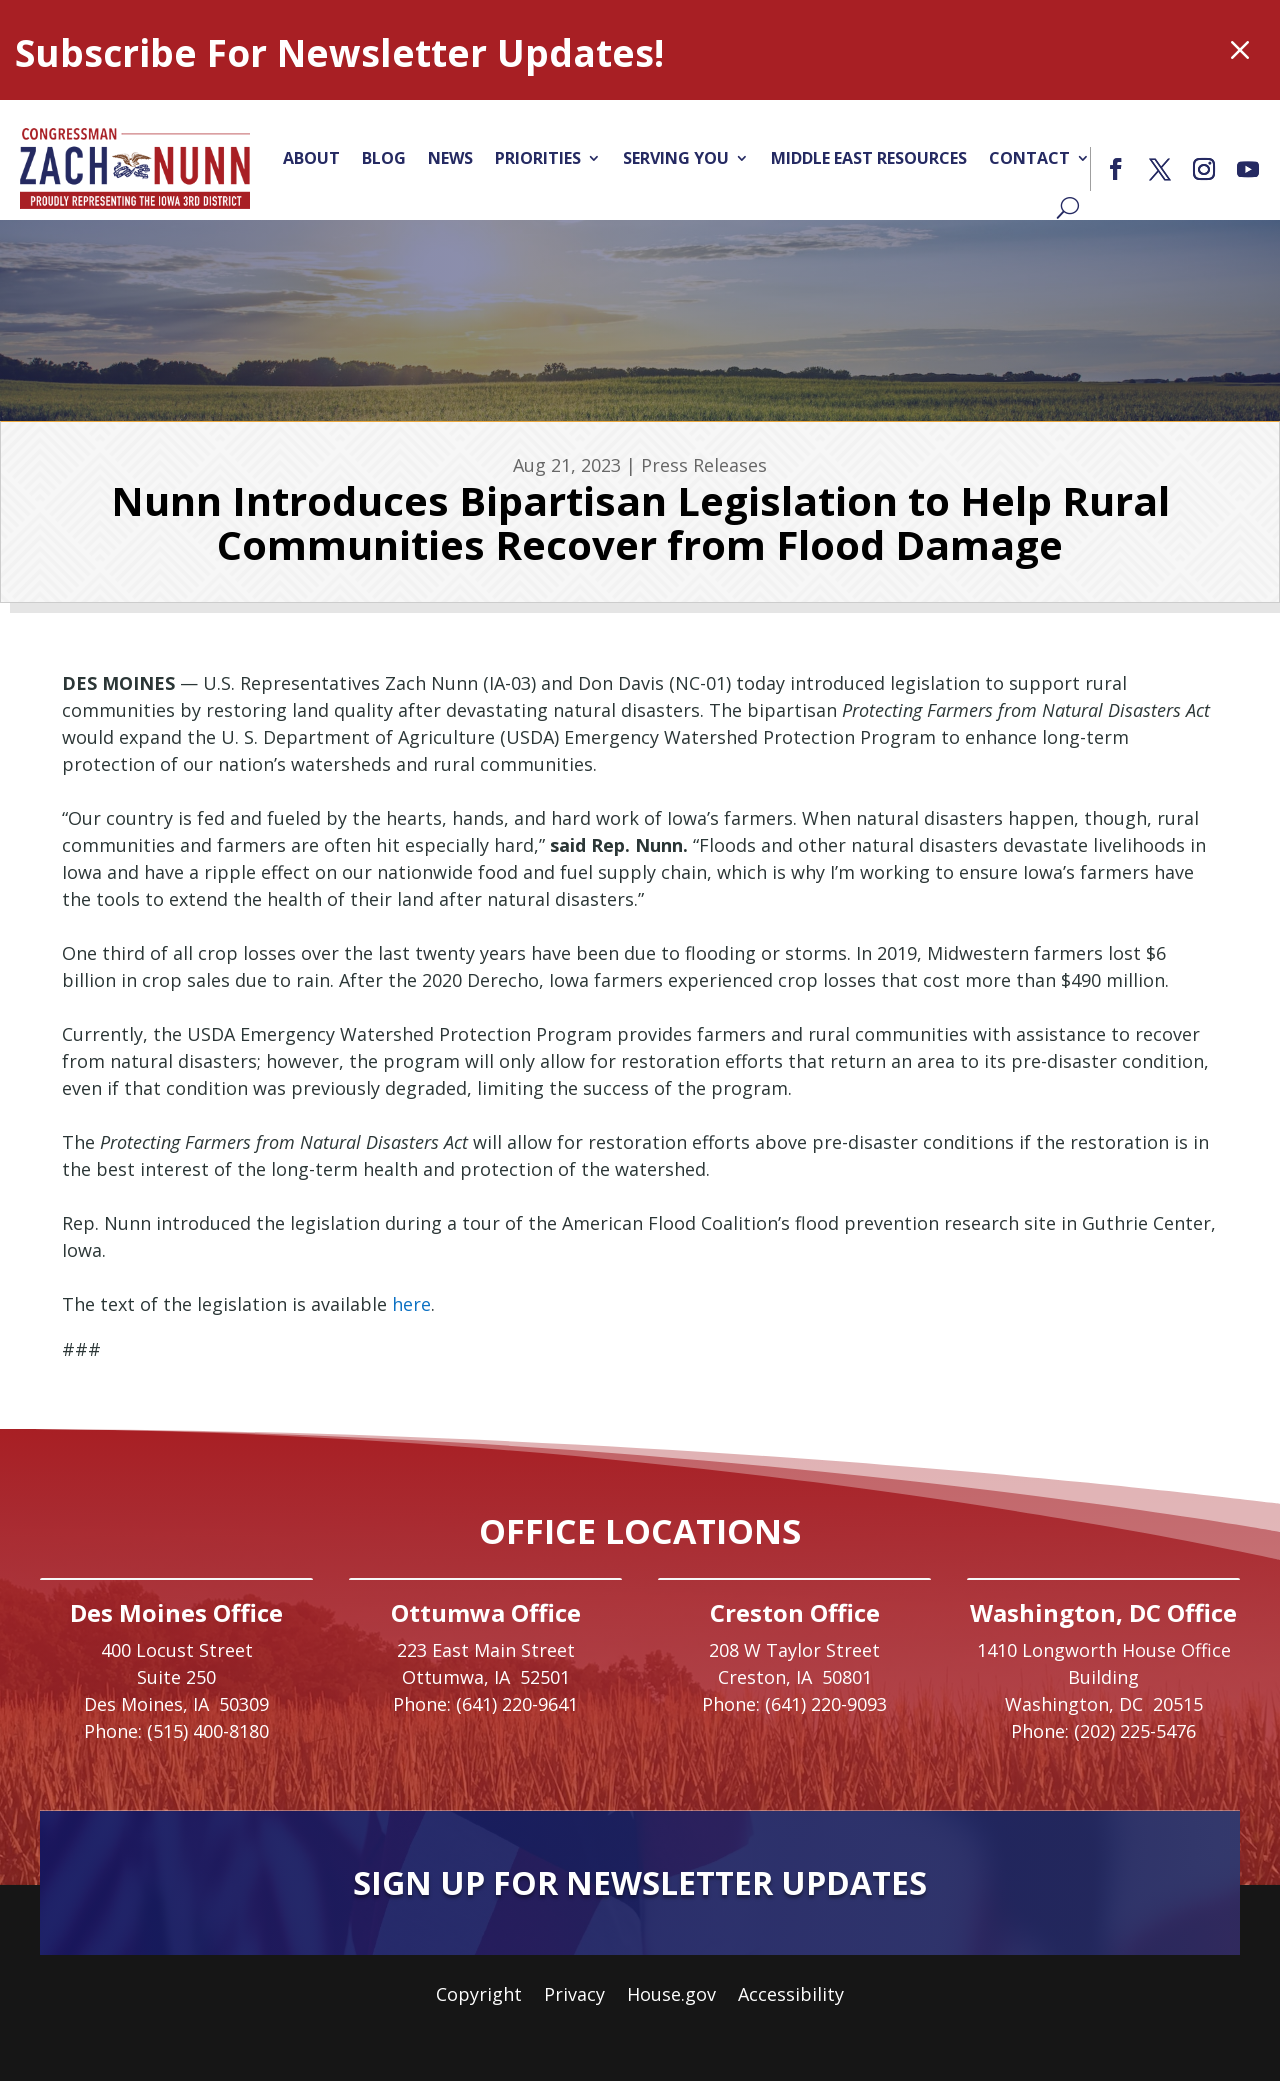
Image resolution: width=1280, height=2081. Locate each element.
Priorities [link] (538, 158)
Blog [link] (384, 158)
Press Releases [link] (704, 465)
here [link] (411, 1304)
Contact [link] (1029, 158)
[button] (1116, 169)
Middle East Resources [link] (869, 158)
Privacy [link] (574, 1996)
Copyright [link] (479, 1996)
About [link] (311, 158)
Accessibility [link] (791, 1996)
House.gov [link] (671, 1996)
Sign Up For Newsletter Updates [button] (640, 1882)
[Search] (1068, 207)
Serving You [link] (676, 158)
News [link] (450, 158)
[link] (135, 168)
